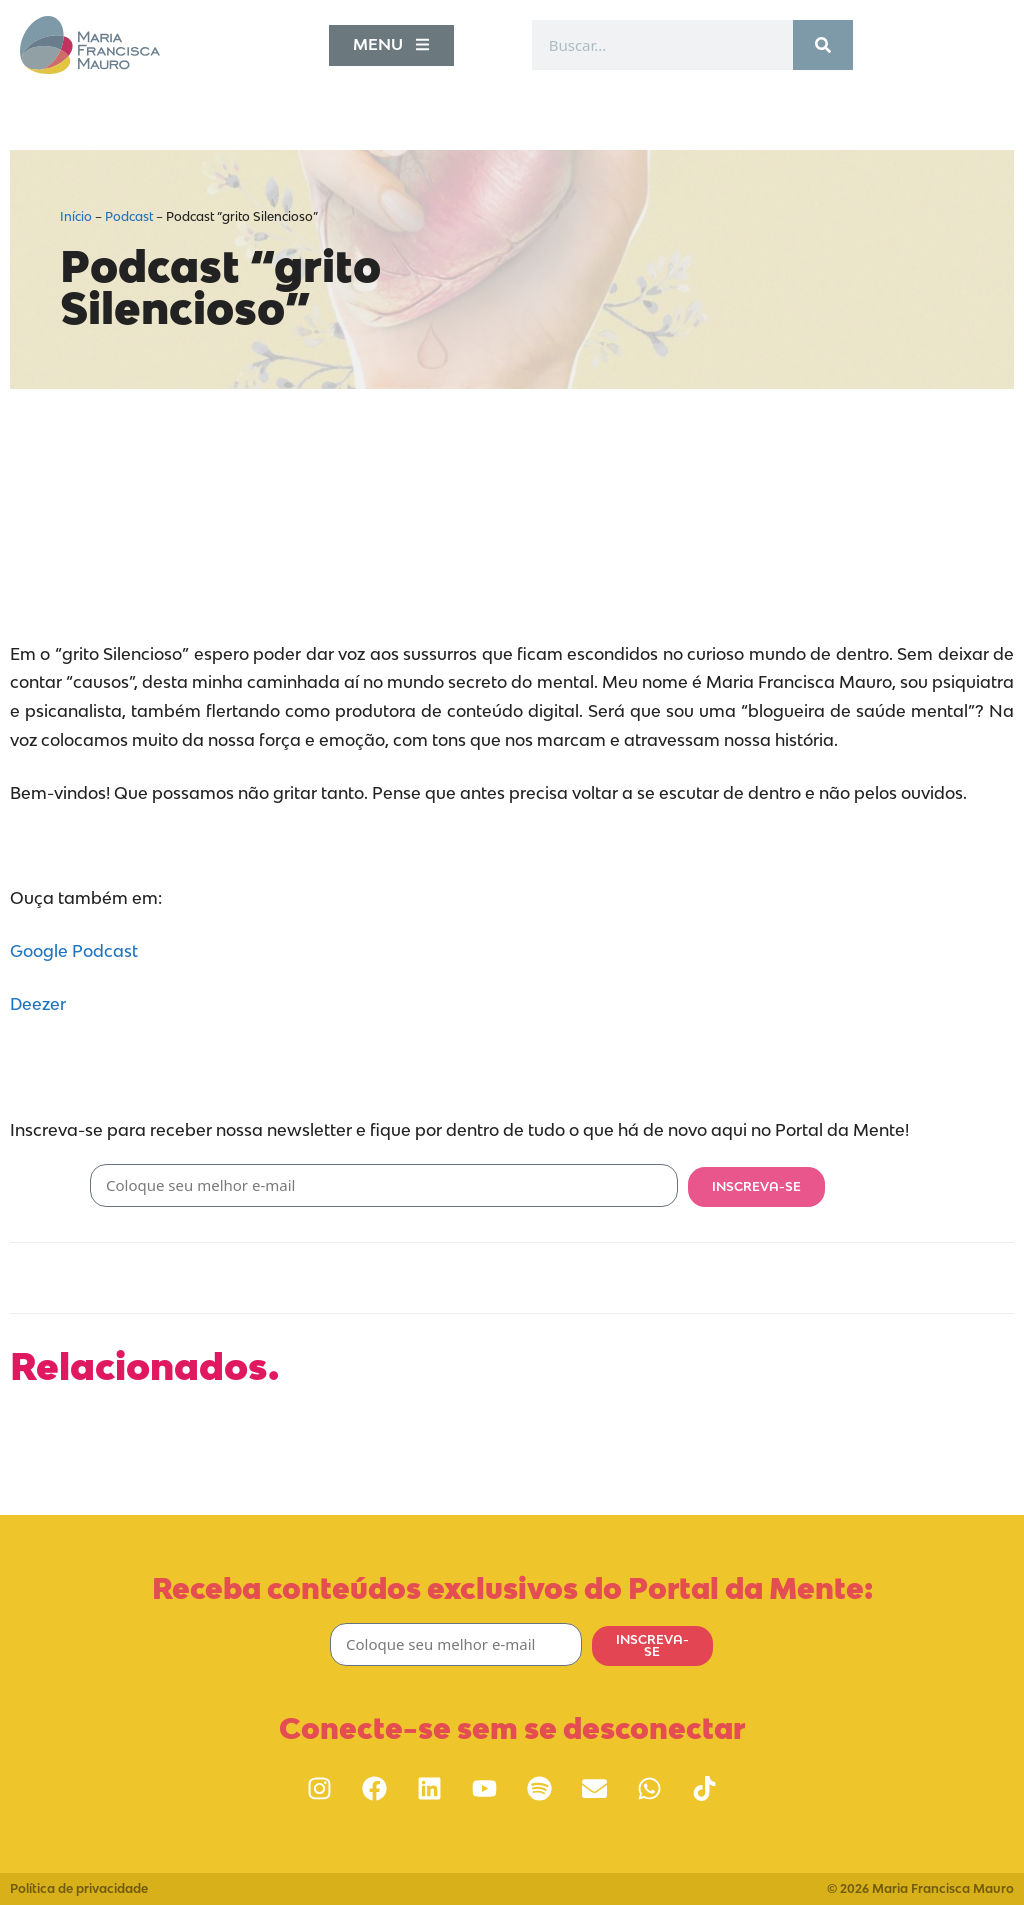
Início (76, 216)
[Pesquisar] (823, 45)
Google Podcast (74, 951)
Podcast (129, 216)
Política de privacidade (79, 1888)
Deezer (38, 1004)
